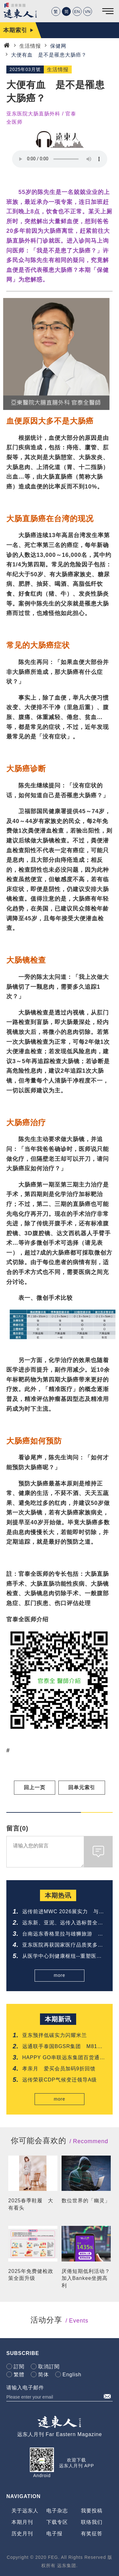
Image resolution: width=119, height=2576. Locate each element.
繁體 (19, 2374)
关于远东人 (24, 2510)
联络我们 (91, 2522)
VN (87, 11)
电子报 (54, 2533)
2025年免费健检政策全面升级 (30, 2274)
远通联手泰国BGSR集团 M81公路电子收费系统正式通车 (62, 2047)
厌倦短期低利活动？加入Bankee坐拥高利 (86, 2278)
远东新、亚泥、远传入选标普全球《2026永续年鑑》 (62, 1923)
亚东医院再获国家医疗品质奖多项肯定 (62, 1945)
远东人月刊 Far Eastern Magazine (59, 2434)
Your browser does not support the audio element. (59, 159)
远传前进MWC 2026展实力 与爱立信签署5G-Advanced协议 (63, 1912)
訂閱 (19, 2366)
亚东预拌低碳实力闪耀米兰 (54, 2035)
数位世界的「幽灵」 (86, 2200)
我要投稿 (91, 2510)
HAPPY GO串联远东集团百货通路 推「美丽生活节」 (64, 2058)
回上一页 (34, 1787)
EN (77, 11)
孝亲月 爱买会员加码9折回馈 (59, 2068)
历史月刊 (22, 2533)
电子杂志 (57, 2510)
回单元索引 (81, 1787)
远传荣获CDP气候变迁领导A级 (59, 2079)
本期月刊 (22, 2522)
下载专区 (57, 2522)
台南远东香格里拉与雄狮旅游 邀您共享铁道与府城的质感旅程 (62, 1934)
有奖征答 (91, 2533)
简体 (43, 2374)
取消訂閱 (49, 2366)
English (72, 2374)
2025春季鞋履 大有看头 (30, 2204)
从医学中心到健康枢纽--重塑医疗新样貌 (62, 1956)
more (59, 1975)
